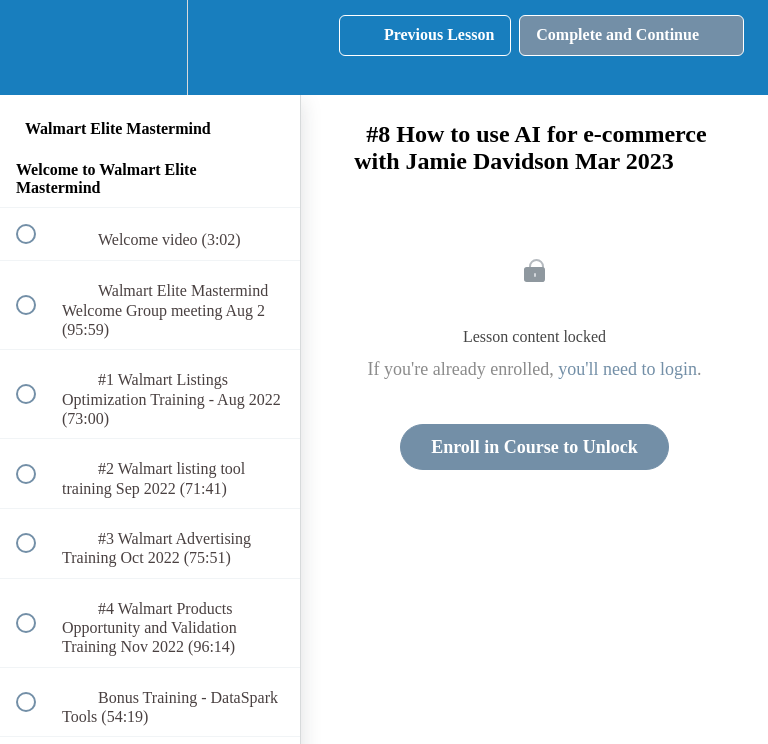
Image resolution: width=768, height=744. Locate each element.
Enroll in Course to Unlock (534, 447)
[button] (37, 47)
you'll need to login (627, 369)
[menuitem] (150, 47)
